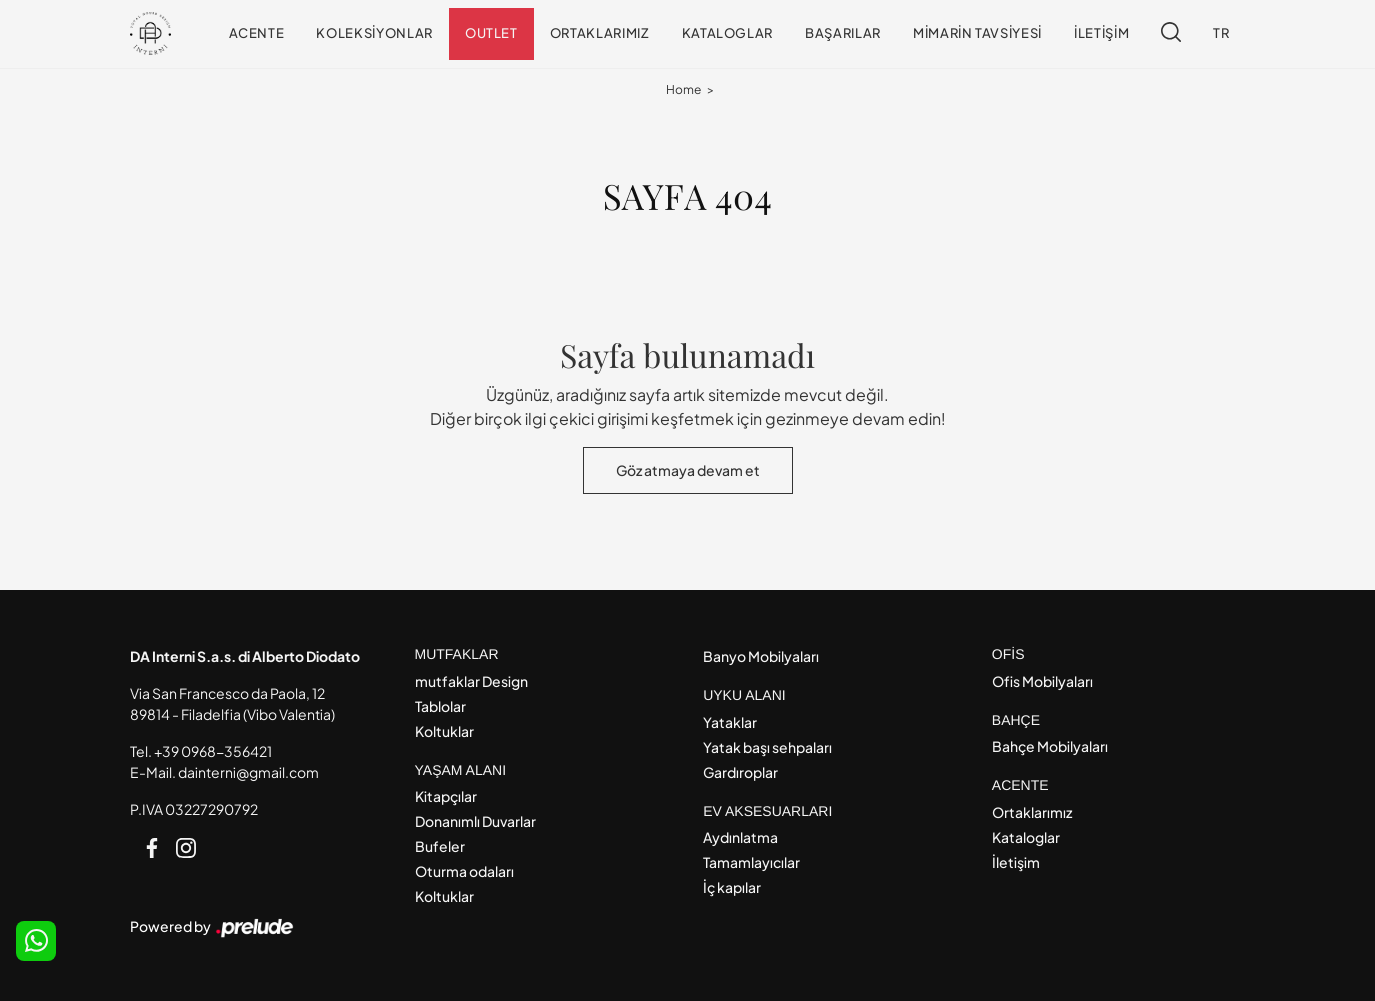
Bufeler (440, 846)
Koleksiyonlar (374, 33)
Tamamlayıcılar (751, 862)
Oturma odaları (464, 871)
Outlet (491, 33)
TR (1221, 33)
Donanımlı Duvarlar (475, 821)
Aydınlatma (740, 837)
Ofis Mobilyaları (1042, 681)
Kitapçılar (446, 796)
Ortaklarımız (600, 33)
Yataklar (730, 722)
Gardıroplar (740, 772)
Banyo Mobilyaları (761, 656)
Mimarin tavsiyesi (977, 33)
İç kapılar (732, 887)
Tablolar (440, 706)
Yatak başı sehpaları (767, 747)
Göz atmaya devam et (688, 470)
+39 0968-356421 (213, 751)
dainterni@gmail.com (248, 772)
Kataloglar (728, 33)
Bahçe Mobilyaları (1050, 746)
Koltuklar (444, 731)
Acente (257, 33)
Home (683, 89)
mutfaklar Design (471, 681)
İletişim (1101, 33)
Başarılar (843, 33)
